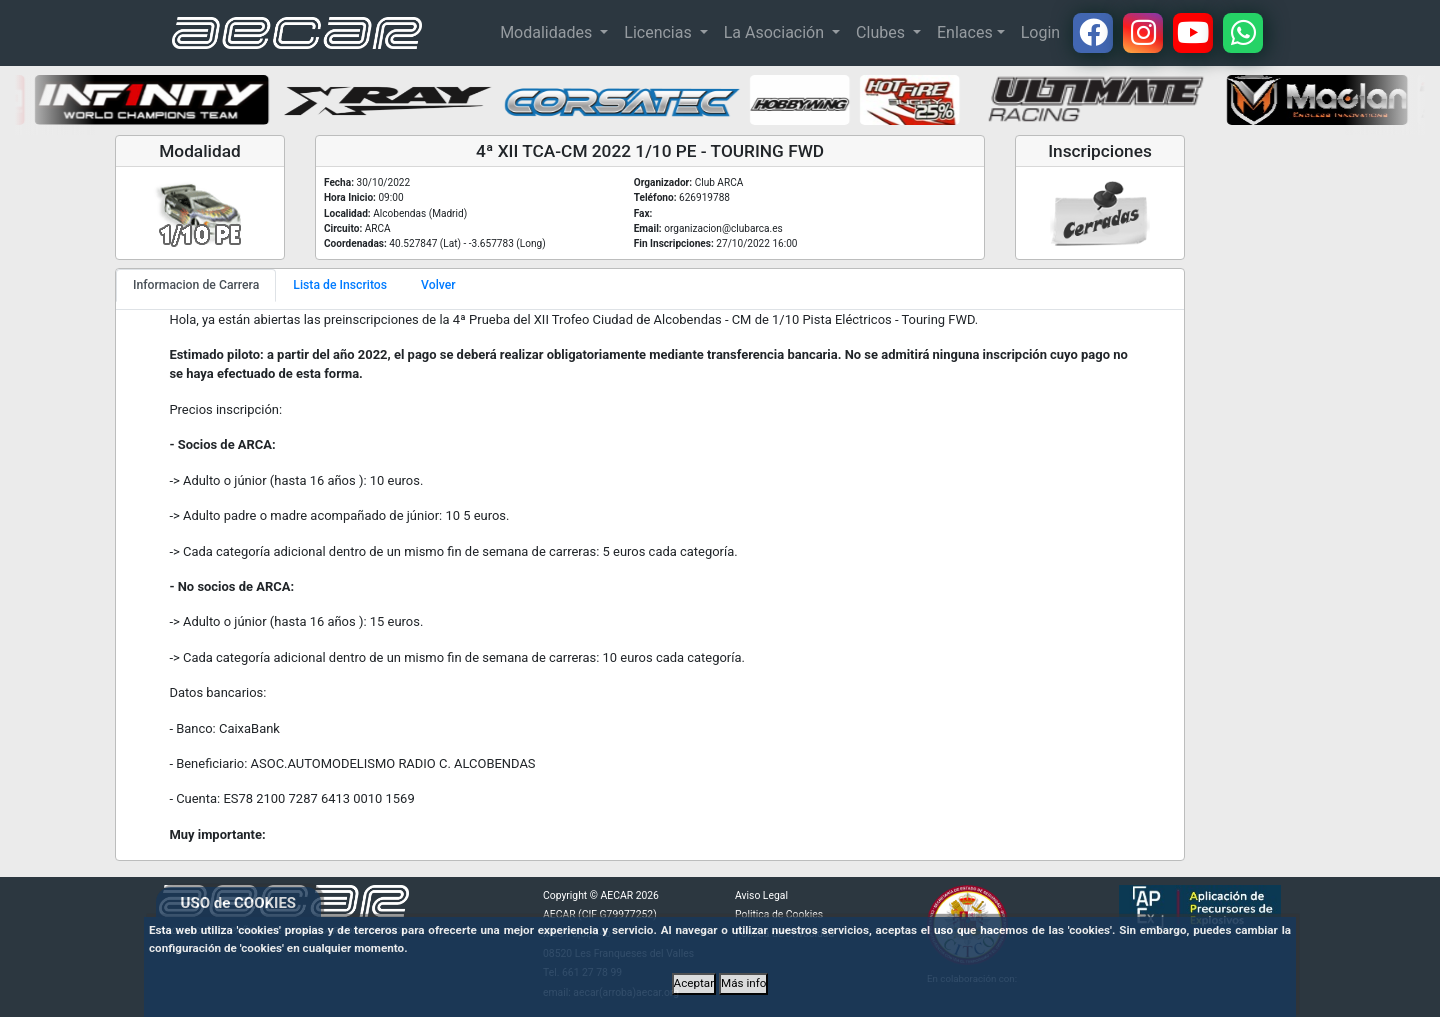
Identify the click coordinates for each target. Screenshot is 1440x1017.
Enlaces (965, 32)
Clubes (882, 32)
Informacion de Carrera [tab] (196, 285)
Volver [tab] (438, 285)
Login (1040, 32)
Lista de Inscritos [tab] (340, 285)
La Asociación (776, 32)
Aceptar (694, 983)
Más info (743, 983)
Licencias (659, 32)
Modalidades (548, 32)
